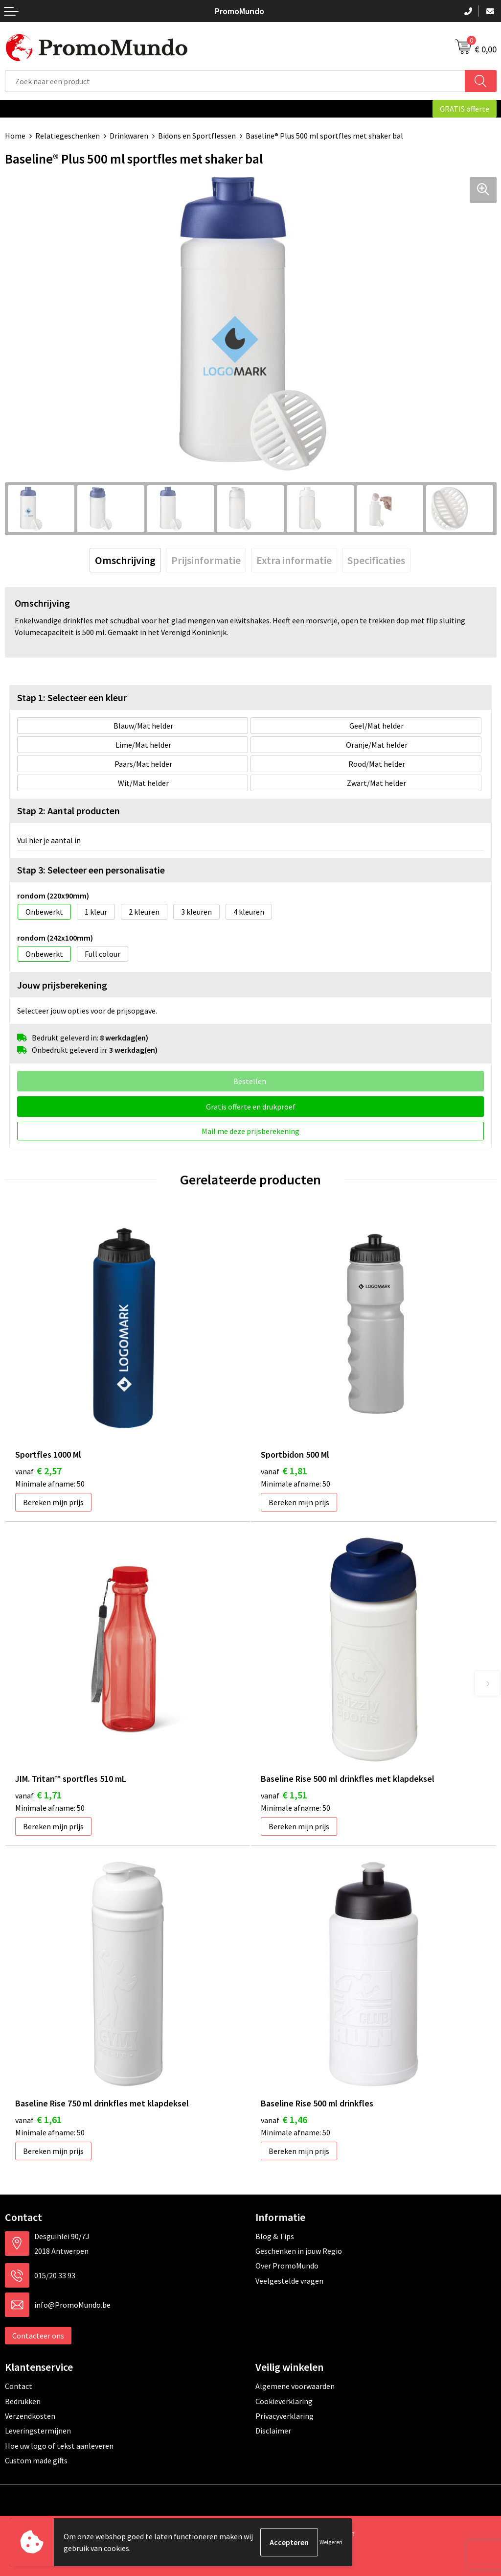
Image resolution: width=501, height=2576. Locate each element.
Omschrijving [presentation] (125, 560)
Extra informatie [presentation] (294, 560)
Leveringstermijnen (38, 2430)
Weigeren (330, 2542)
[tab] (125, 560)
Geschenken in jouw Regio (298, 2251)
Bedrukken (23, 2401)
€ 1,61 (38, 2119)
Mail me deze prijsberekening (250, 1131)
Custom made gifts (36, 2460)
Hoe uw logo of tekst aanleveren (59, 2446)
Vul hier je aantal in (49, 840)
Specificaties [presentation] (376, 560)
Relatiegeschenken (67, 136)
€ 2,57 (38, 1471)
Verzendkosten (30, 2416)
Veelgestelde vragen (289, 2281)
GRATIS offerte (464, 109)
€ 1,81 (284, 1471)
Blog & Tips (274, 2236)
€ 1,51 (284, 1795)
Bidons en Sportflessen (197, 136)
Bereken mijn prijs (53, 1502)
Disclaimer (273, 2430)
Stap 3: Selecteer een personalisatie (91, 870)
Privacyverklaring (284, 2416)
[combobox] (235, 81)
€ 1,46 (284, 2119)
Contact (18, 2386)
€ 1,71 (38, 1795)
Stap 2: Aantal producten (68, 810)
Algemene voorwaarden (295, 2386)
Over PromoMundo (287, 2265)
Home (15, 136)
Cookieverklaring (284, 2401)
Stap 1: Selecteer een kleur (72, 697)
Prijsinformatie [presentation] (206, 560)
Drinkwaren (129, 136)
